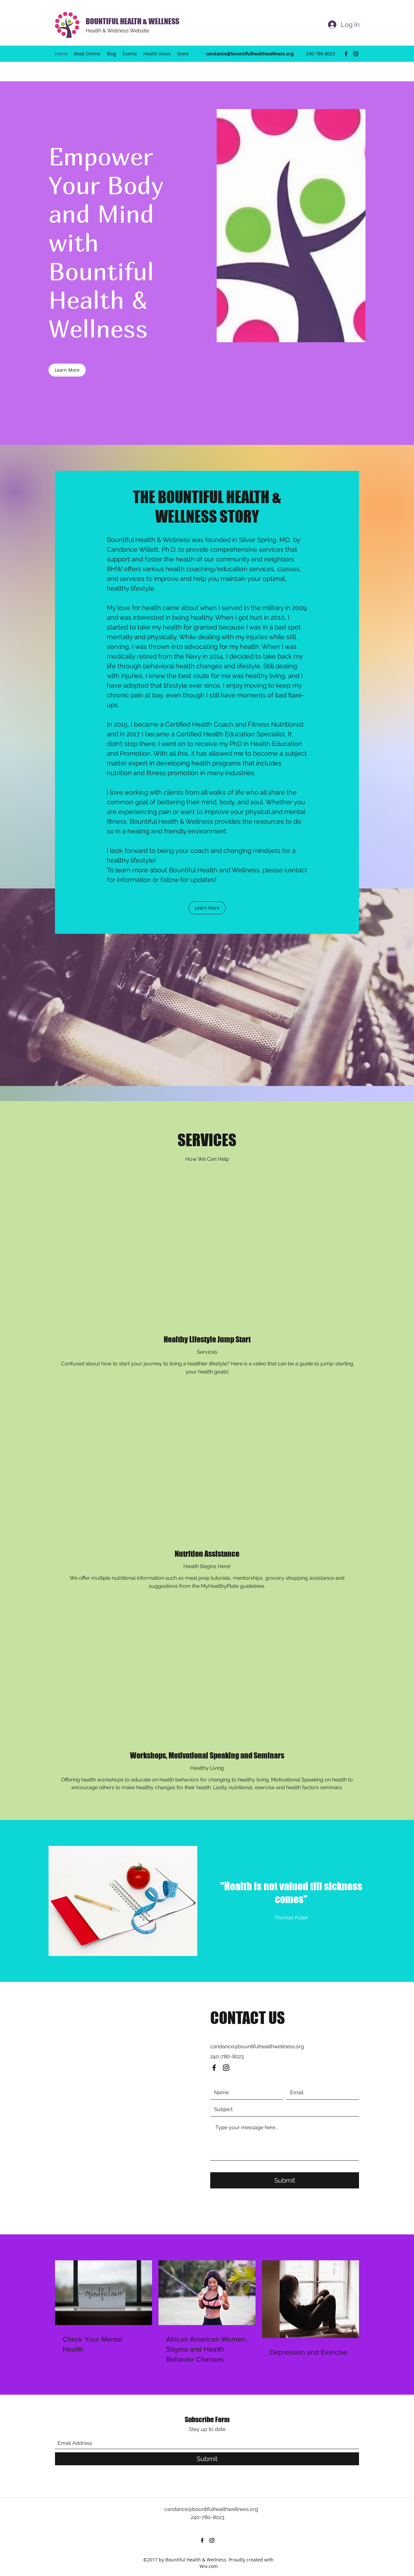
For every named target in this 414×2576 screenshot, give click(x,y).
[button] (207, 907)
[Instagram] (356, 54)
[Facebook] (346, 54)
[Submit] (284, 2180)
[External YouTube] (207, 1256)
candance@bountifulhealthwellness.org (250, 54)
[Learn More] (67, 370)
